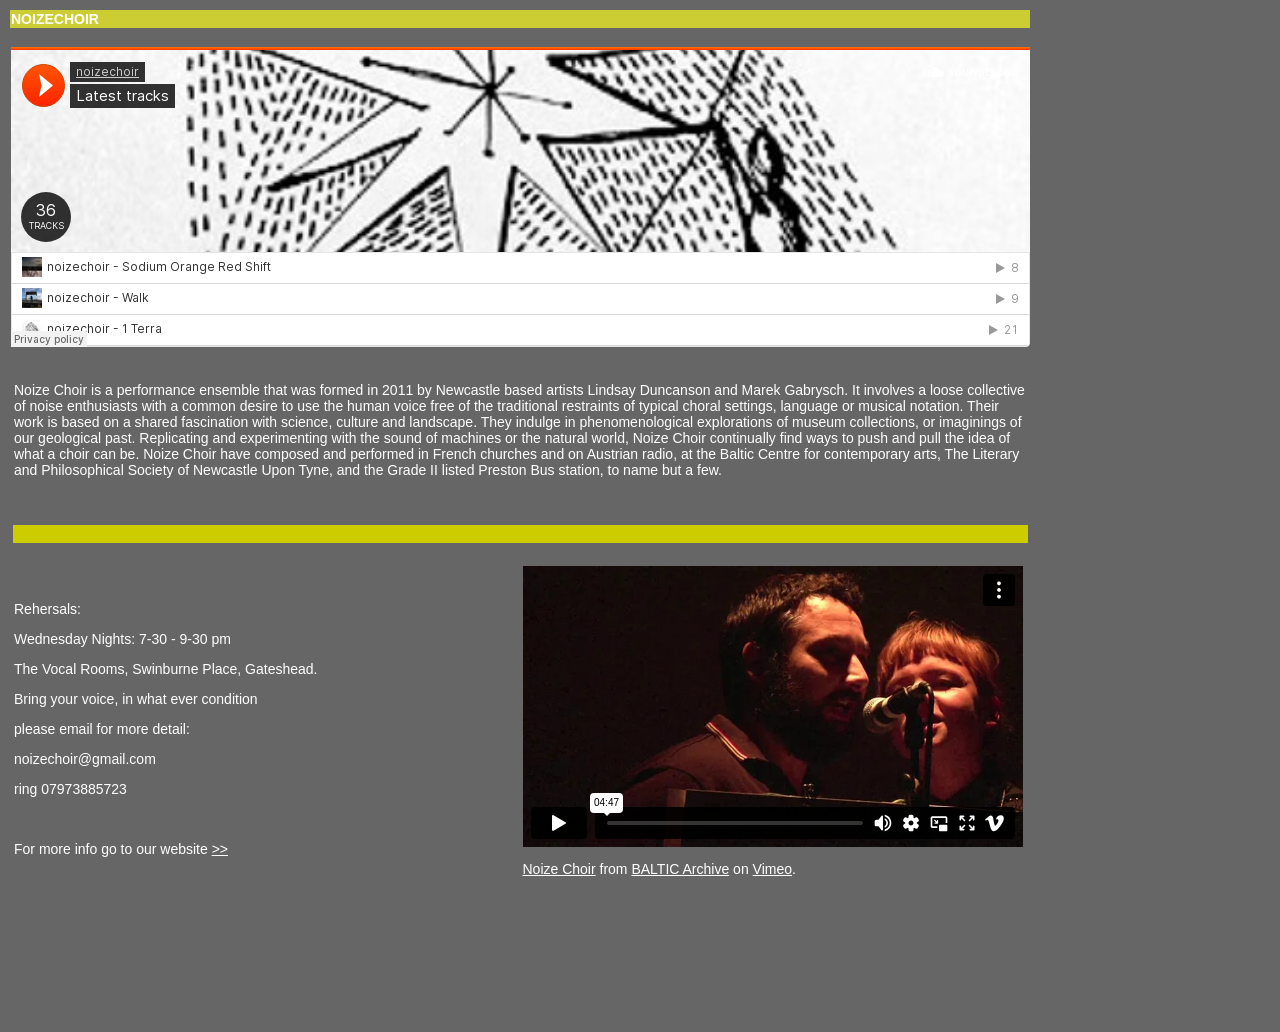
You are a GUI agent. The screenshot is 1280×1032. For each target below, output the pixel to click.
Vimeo (772, 869)
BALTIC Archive (680, 869)
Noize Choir (559, 869)
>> (220, 849)
